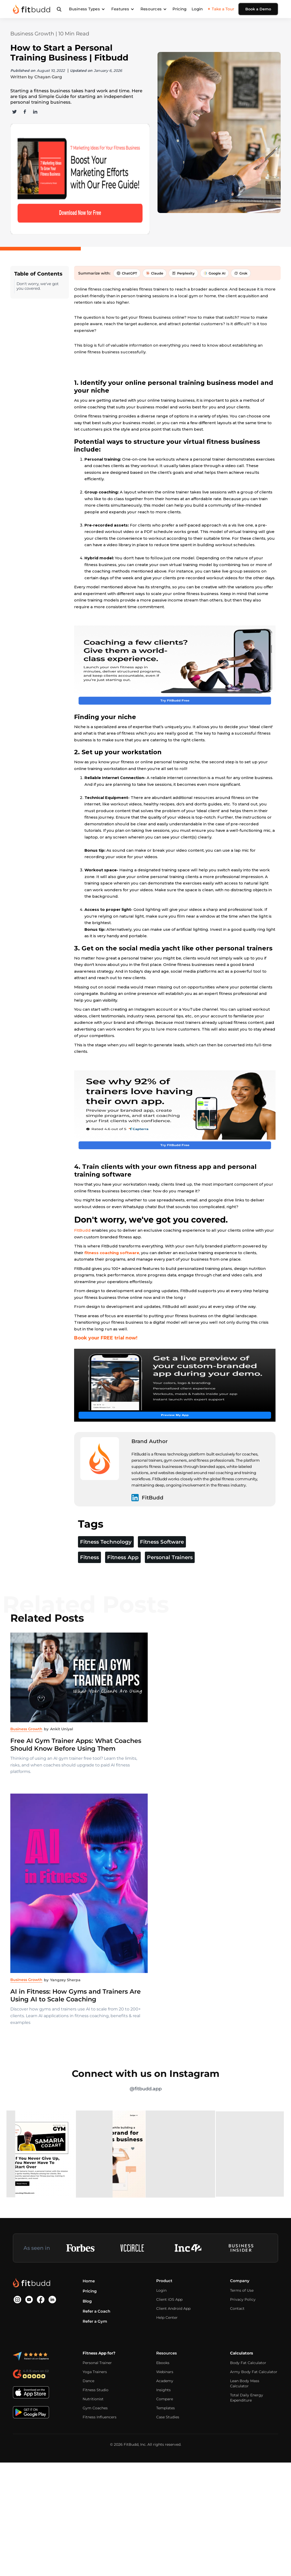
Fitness (89, 1621)
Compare (164, 2462)
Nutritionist (93, 2462)
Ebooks (162, 2426)
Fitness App (123, 1621)
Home (89, 2345)
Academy (164, 2444)
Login (197, 8)
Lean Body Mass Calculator (244, 2447)
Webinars (164, 2435)
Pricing (179, 8)
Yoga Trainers (95, 2435)
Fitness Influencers (99, 2481)
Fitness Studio (95, 2453)
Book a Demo (258, 9)
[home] (31, 9)
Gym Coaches (95, 2472)
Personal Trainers (170, 1621)
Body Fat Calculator (248, 2426)
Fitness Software (162, 1606)
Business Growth (32, 34)
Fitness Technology (106, 1606)
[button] (87, 9)
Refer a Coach (96, 2375)
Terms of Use (242, 2354)
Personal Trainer (97, 2426)
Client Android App (173, 2372)
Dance (88, 2444)
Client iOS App (169, 2363)
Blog (87, 2365)
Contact (237, 2372)
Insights (163, 2453)
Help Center (167, 2381)
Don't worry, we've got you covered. (38, 244)
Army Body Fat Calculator (253, 2435)
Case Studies (167, 2481)
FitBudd (82, 1252)
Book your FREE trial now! (105, 1360)
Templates (165, 2472)
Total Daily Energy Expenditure (246, 2461)
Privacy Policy (243, 2363)
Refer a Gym (95, 2385)
